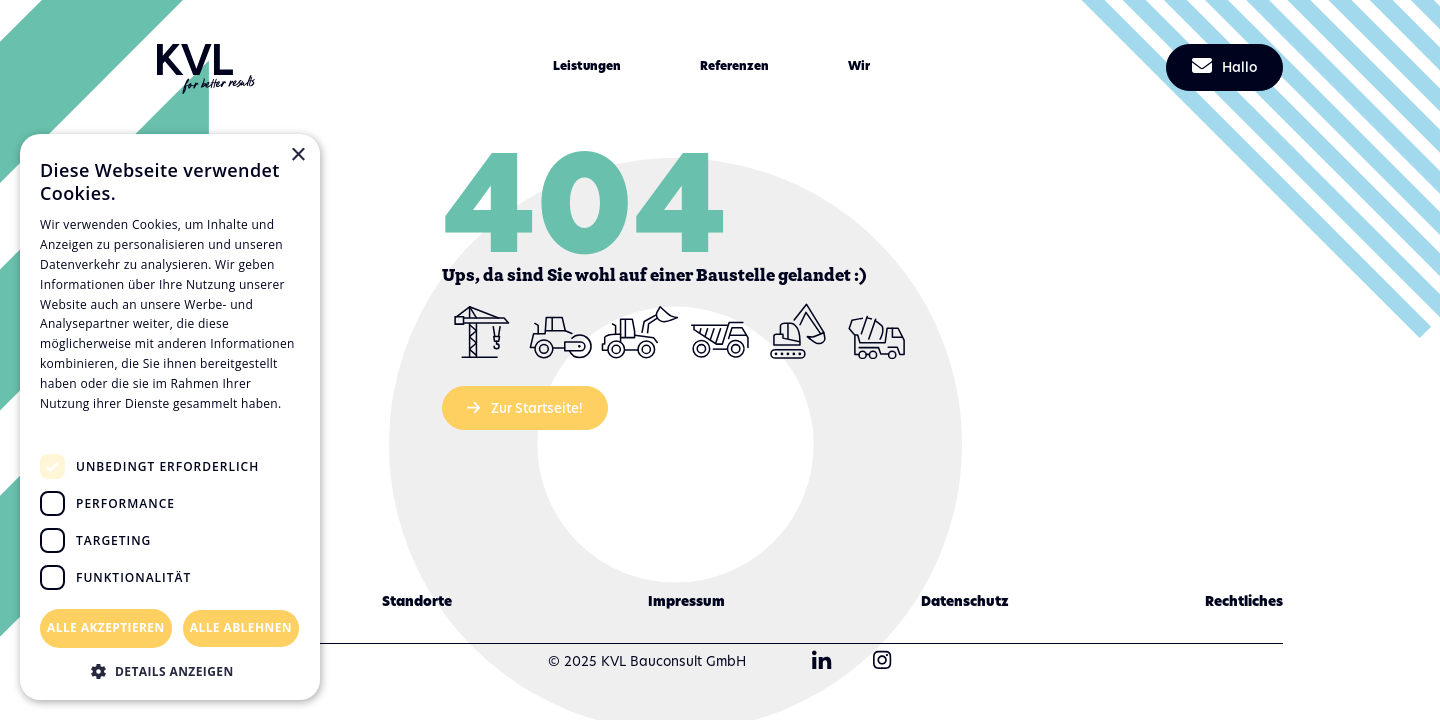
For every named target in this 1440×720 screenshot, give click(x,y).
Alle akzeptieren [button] (106, 627)
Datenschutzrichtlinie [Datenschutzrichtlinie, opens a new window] (110, 422)
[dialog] (170, 417)
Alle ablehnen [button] (241, 627)
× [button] (297, 155)
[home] (206, 67)
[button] (586, 66)
